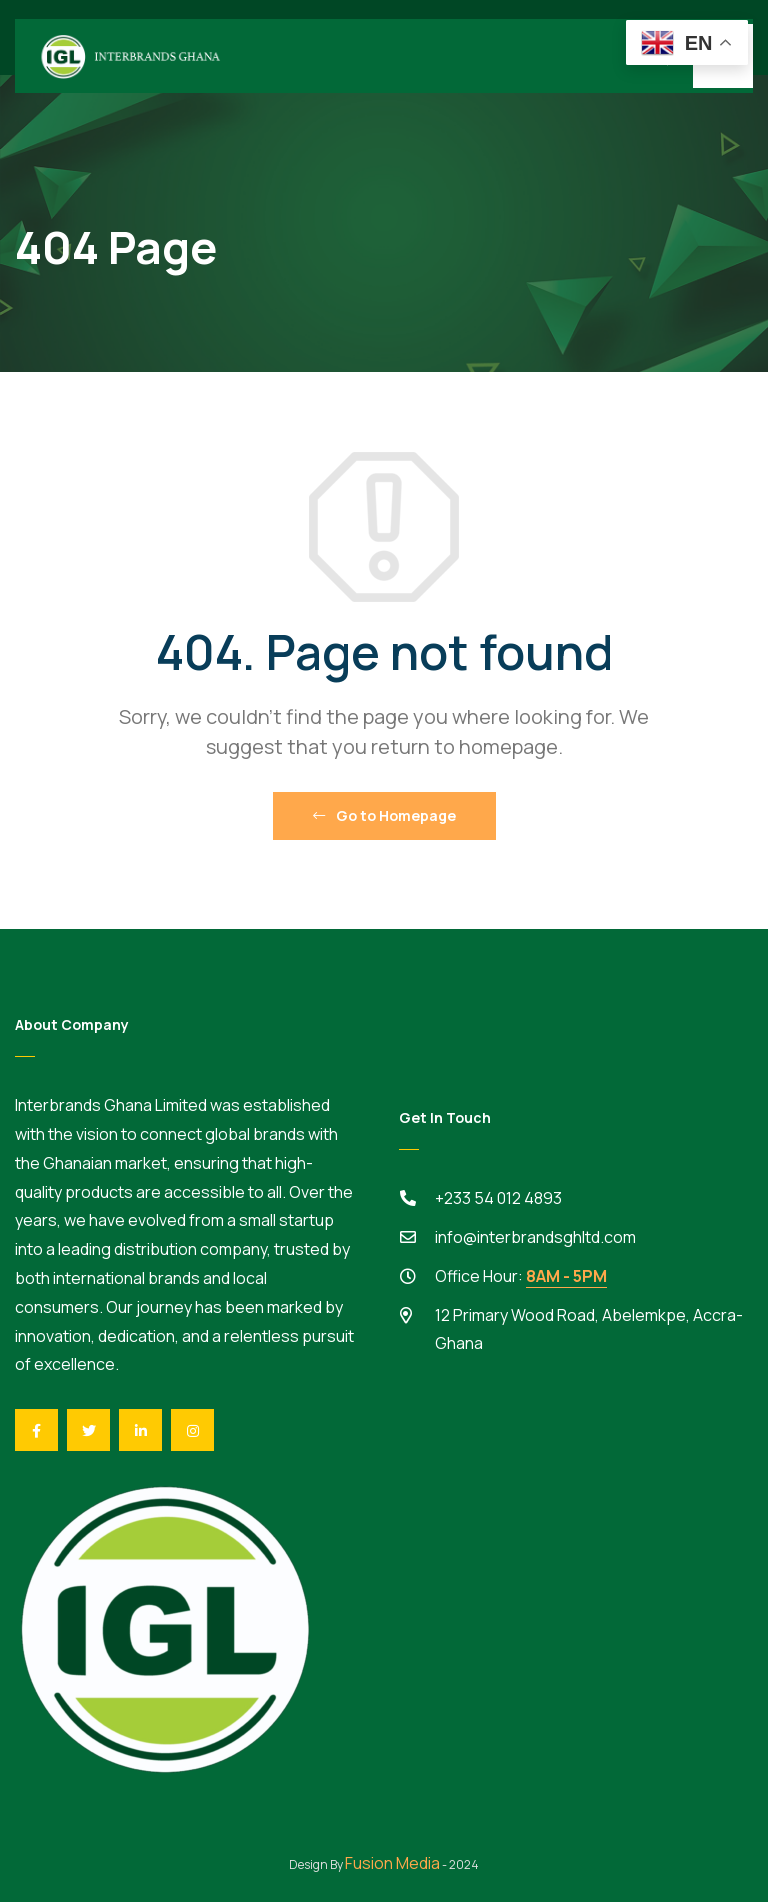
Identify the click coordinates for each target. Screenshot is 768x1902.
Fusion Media (392, 1863)
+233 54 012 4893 (498, 1198)
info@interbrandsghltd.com (535, 1237)
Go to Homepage (384, 815)
